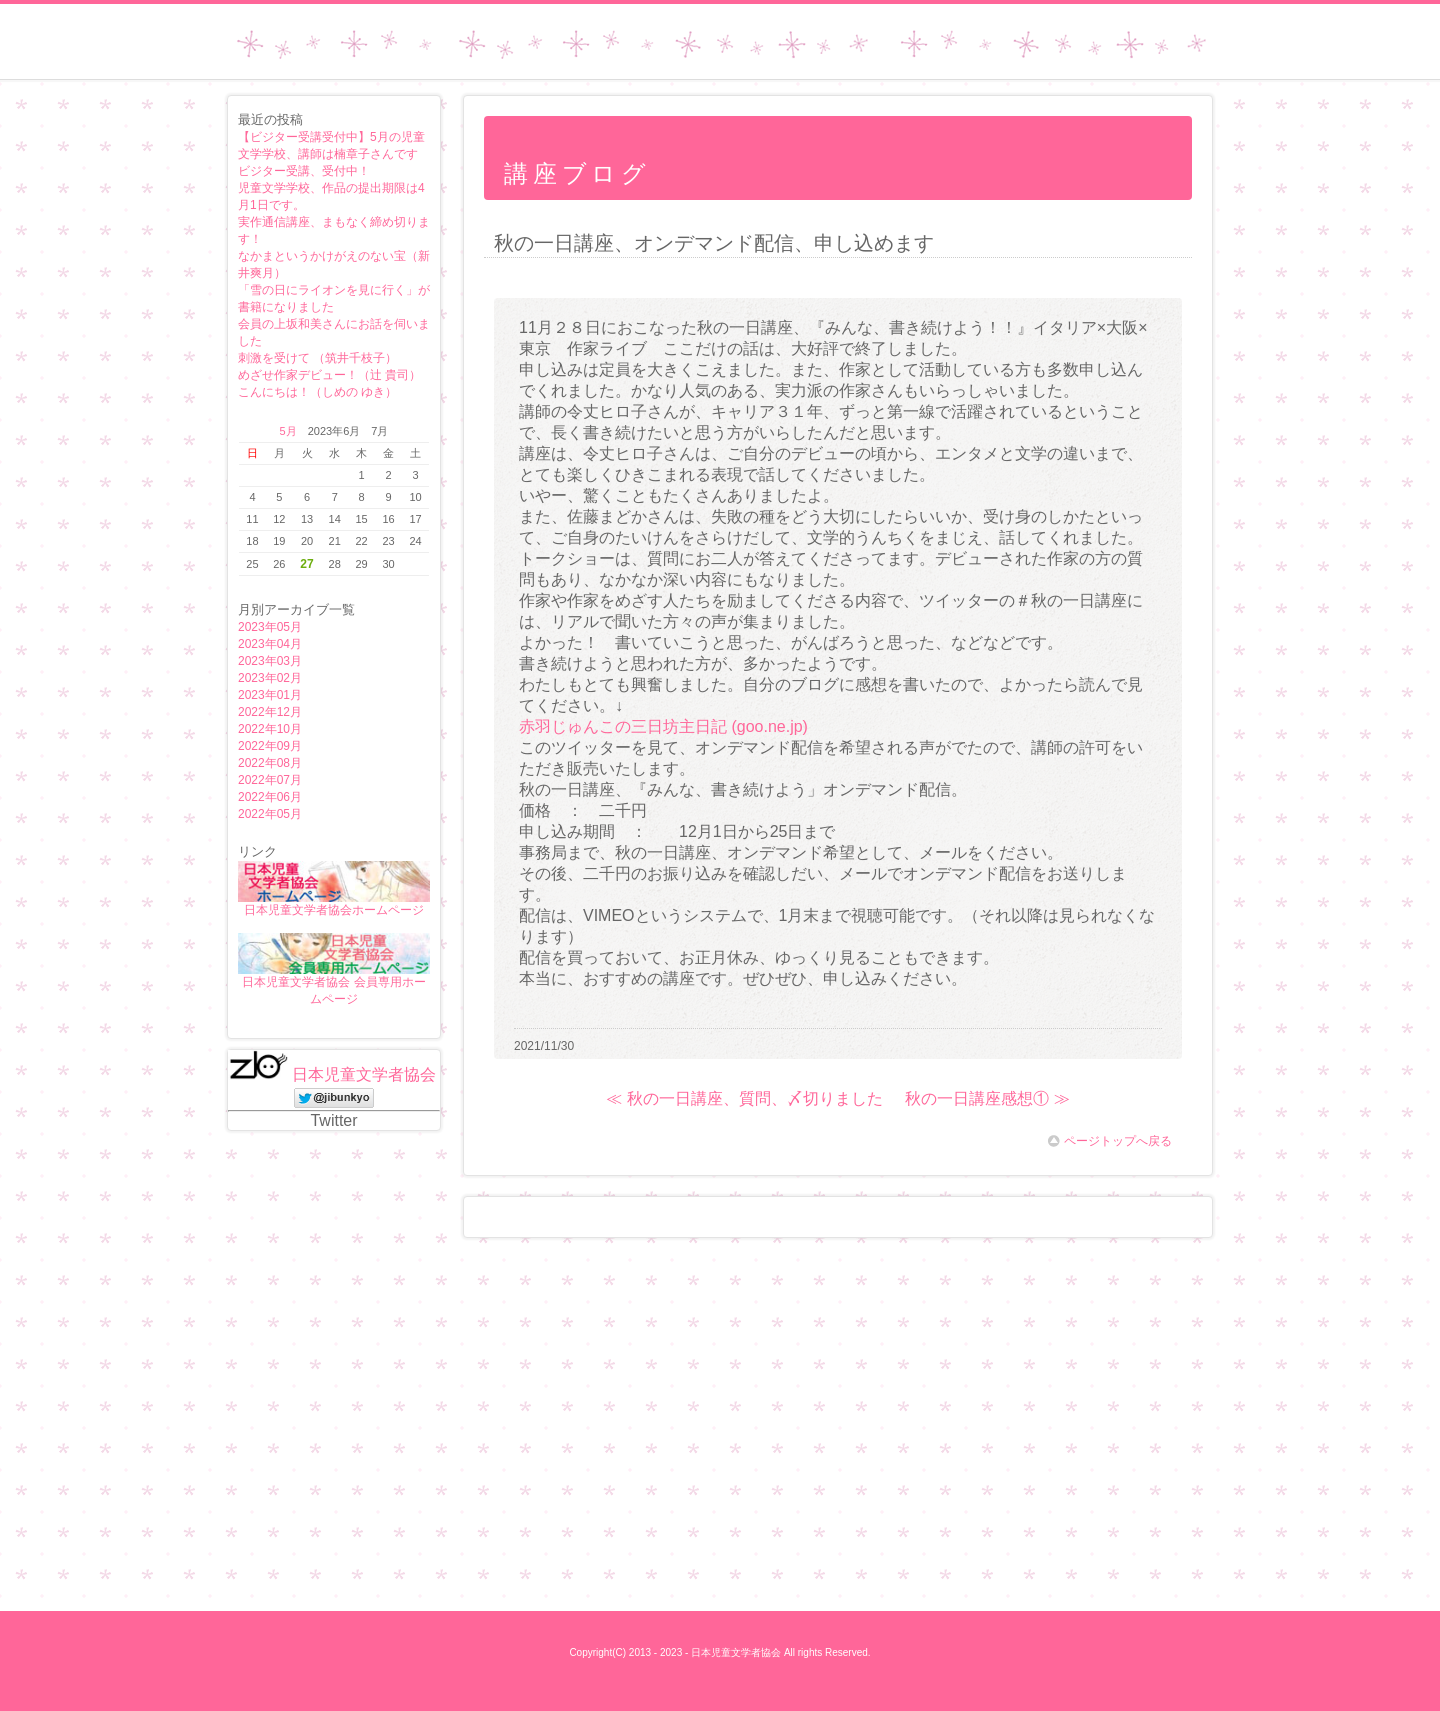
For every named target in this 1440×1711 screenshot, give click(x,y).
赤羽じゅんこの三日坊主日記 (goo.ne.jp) (663, 726)
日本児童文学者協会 (364, 1074)
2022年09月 (270, 746)
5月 (288, 431)
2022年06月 (270, 797)
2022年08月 (270, 763)
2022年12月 (270, 712)
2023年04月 (270, 644)
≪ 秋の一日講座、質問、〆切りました (744, 1098)
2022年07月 (270, 780)
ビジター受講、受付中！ (304, 171)
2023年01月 (270, 695)
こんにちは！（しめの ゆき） (317, 392)
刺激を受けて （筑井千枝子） (317, 358)
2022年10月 (270, 729)
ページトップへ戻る (1110, 1141)
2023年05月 (270, 627)
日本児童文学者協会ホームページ (727, 61)
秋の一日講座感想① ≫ (987, 1098)
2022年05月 (270, 814)
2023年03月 (270, 661)
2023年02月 (270, 678)
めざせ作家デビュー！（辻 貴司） (329, 375)
